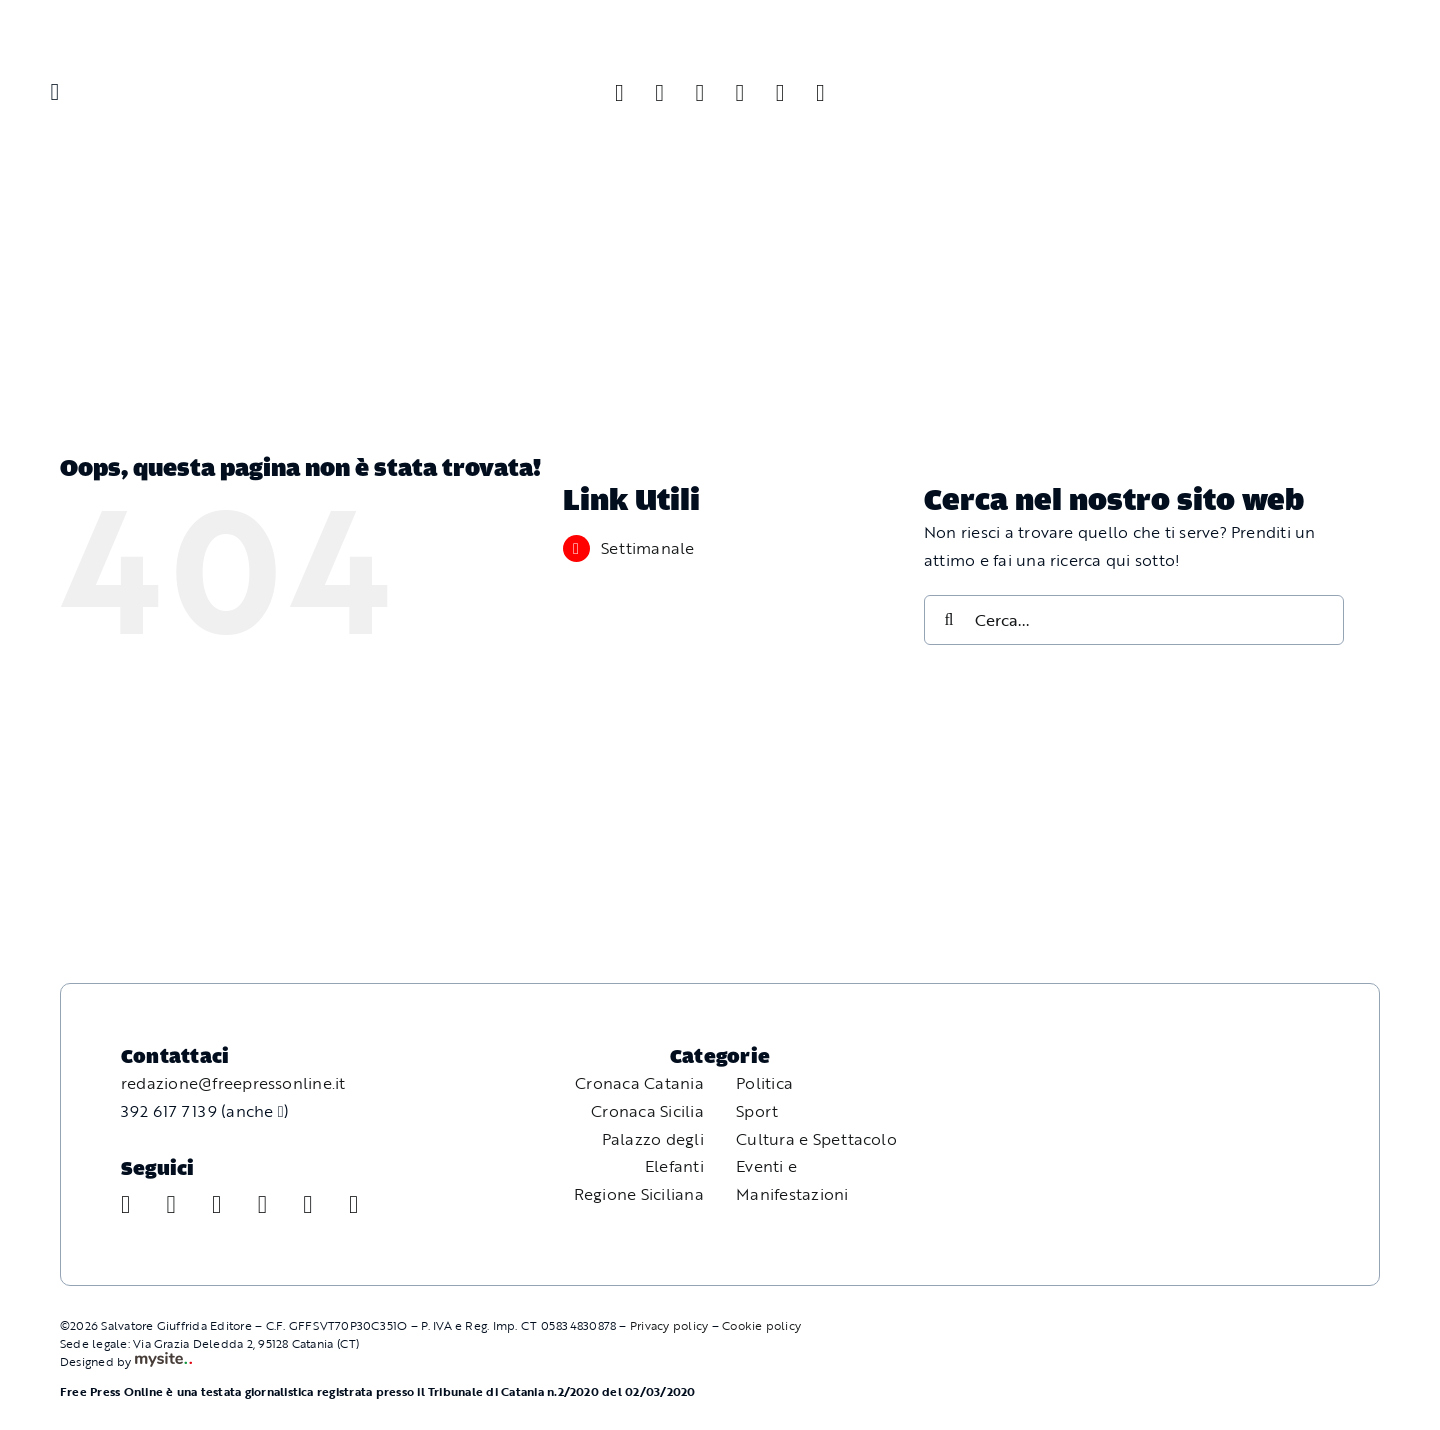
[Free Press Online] (1330, 38)
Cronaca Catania (639, 1083)
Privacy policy (669, 1325)
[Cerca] (949, 620)
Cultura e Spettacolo (816, 1139)
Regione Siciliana (639, 1194)
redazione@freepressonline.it (233, 1083)
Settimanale (648, 548)
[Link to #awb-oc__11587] (55, 92)
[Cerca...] (1134, 620)
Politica (764, 1083)
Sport (757, 1111)
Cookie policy (761, 1325)
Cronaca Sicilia (647, 1111)
